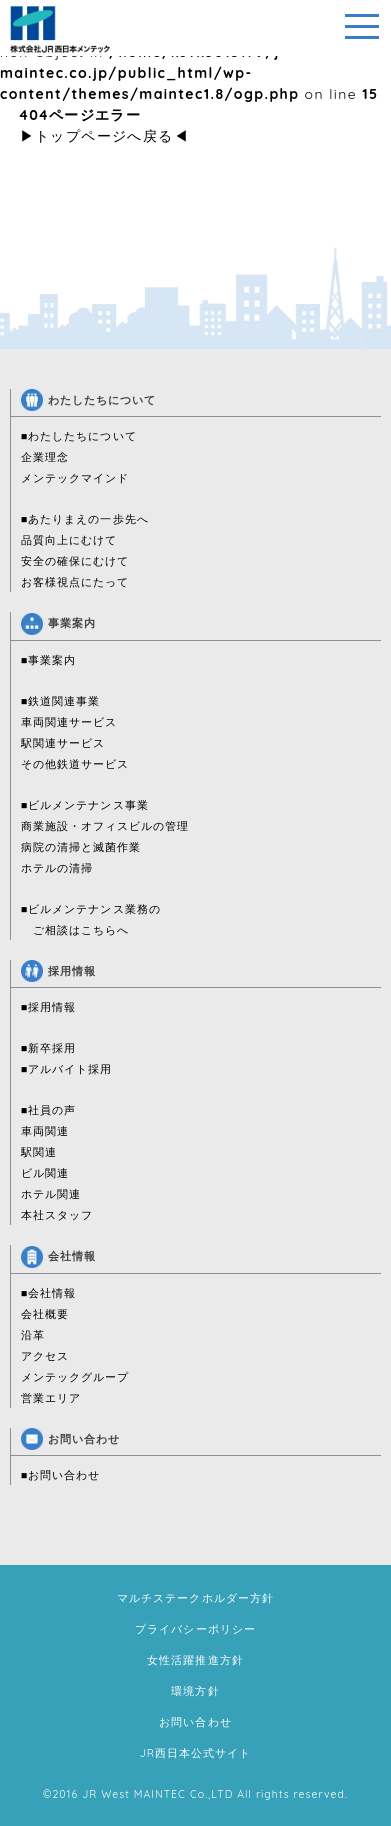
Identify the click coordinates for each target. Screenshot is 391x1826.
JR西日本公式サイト (196, 1753)
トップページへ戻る (104, 136)
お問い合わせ (70, 1439)
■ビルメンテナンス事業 (85, 805)
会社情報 (58, 1256)
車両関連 (45, 1131)
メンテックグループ (75, 1377)
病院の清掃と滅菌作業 (81, 847)
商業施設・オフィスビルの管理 (105, 826)
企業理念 (45, 457)
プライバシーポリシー (195, 1629)
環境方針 (195, 1691)
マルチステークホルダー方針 (195, 1598)
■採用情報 (49, 1007)
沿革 (33, 1335)
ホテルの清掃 (57, 868)
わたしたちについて (88, 400)
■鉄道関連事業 (61, 701)
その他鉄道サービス (75, 764)
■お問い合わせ (61, 1475)
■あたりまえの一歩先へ (85, 519)
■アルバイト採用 (67, 1069)
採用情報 (58, 971)
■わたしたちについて (79, 436)
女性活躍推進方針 (195, 1660)
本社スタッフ (57, 1215)
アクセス (45, 1356)
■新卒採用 (49, 1048)
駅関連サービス (63, 743)
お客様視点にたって (75, 582)
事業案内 (58, 623)
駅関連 (39, 1152)
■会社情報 (49, 1293)
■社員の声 (49, 1110)
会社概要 (45, 1314)
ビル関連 (45, 1173)
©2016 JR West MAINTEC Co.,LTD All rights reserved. (195, 1794)
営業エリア (51, 1398)
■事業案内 (49, 660)
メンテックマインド (75, 478)
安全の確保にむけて (75, 561)
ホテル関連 (51, 1194)
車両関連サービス (69, 722)
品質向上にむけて (69, 540)
